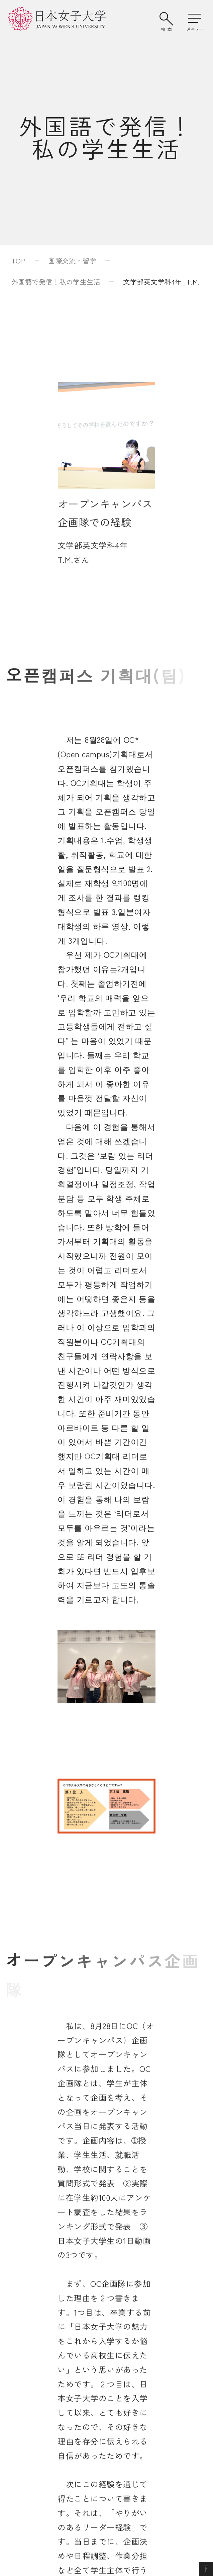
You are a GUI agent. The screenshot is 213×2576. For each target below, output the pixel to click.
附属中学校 (35, 2336)
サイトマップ (38, 2397)
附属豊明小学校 (42, 2317)
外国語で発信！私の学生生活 (55, 282)
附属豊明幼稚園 (42, 2298)
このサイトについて (49, 2416)
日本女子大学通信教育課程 (137, 2317)
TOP (18, 260)
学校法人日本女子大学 (130, 2298)
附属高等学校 (38, 2355)
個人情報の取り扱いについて (140, 2397)
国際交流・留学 (72, 260)
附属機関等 (113, 2336)
